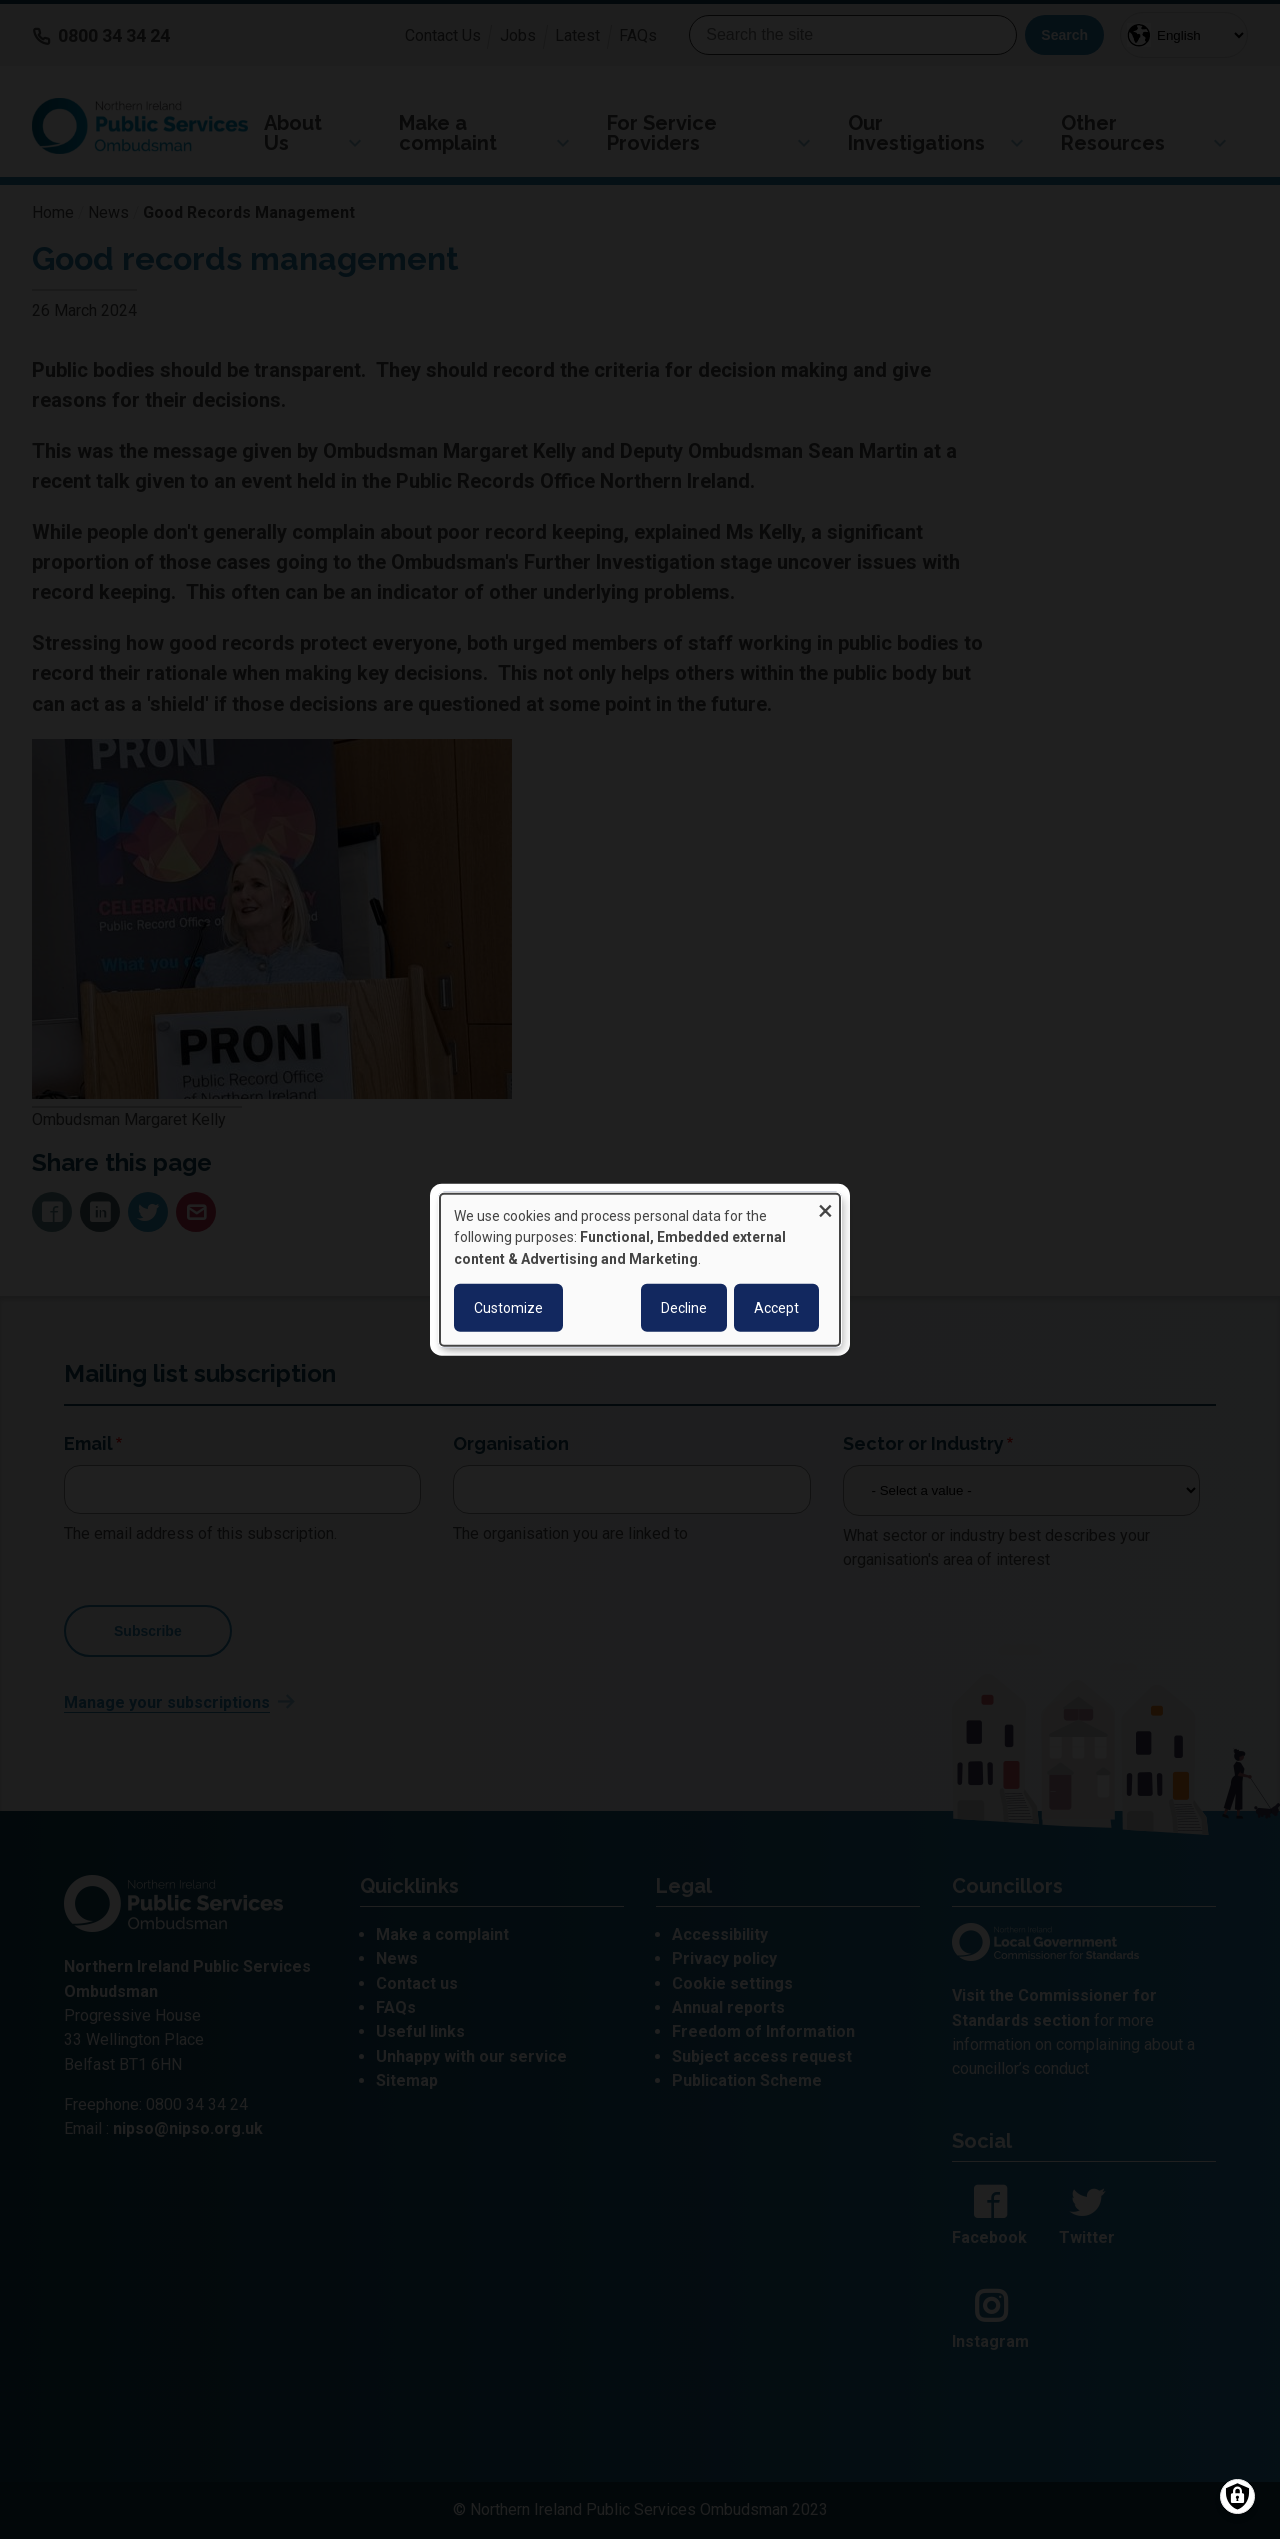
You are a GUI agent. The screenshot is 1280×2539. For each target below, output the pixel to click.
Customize (508, 1308)
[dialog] (640, 1269)
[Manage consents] (1237, 2496)
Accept (776, 1308)
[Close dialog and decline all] (825, 1205)
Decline (684, 1308)
